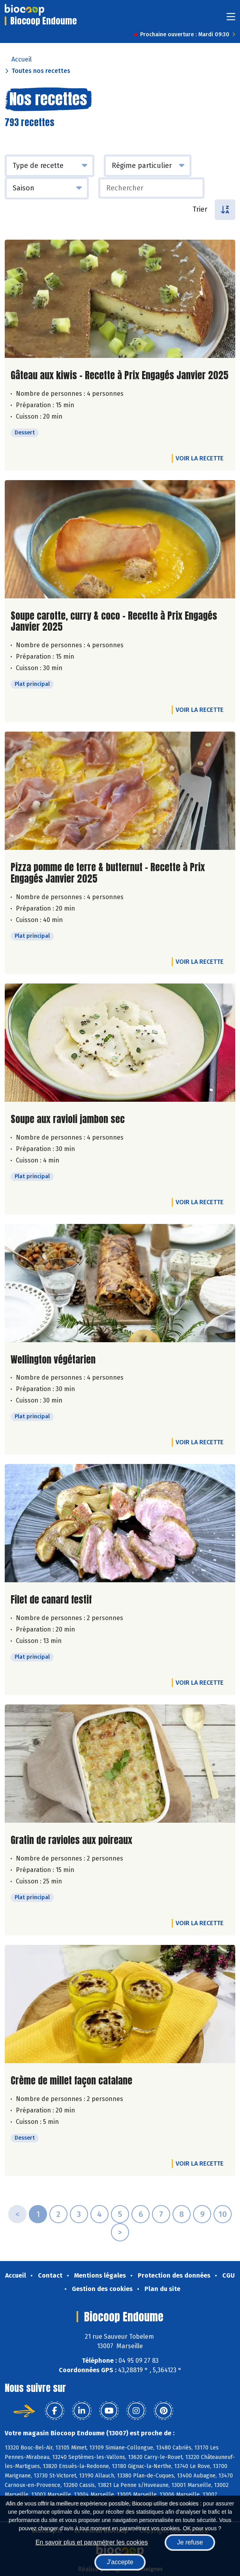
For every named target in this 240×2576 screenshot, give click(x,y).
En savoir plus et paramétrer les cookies (92, 2542)
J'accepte (120, 2562)
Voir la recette (199, 458)
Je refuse (190, 2542)
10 (222, 2214)
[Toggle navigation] (231, 19)
